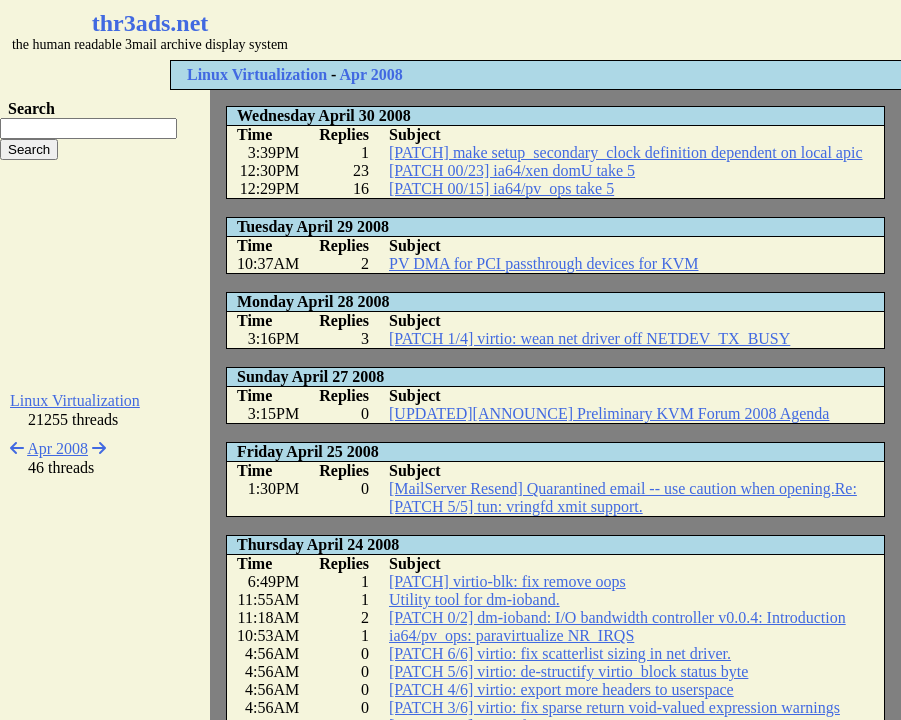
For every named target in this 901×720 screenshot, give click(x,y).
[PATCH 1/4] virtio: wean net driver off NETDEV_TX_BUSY (589, 338)
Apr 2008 (370, 74)
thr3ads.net (150, 23)
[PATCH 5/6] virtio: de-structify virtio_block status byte (568, 671)
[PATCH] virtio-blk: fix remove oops (507, 581)
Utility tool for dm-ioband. (474, 599)
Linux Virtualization (257, 74)
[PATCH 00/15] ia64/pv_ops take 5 (501, 188)
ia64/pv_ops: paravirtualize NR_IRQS (511, 635)
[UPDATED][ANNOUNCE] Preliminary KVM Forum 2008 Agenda (609, 413)
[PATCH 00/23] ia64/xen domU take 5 (512, 170)
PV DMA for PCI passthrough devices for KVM (543, 263)
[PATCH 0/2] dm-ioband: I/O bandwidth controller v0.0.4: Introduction (617, 617)
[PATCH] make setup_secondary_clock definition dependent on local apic (626, 152)
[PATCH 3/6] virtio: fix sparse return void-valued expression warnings (614, 707)
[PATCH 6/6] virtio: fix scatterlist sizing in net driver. (560, 653)
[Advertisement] (596, 30)
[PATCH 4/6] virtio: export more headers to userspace (561, 689)
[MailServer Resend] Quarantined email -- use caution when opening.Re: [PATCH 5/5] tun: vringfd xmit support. (623, 497)
